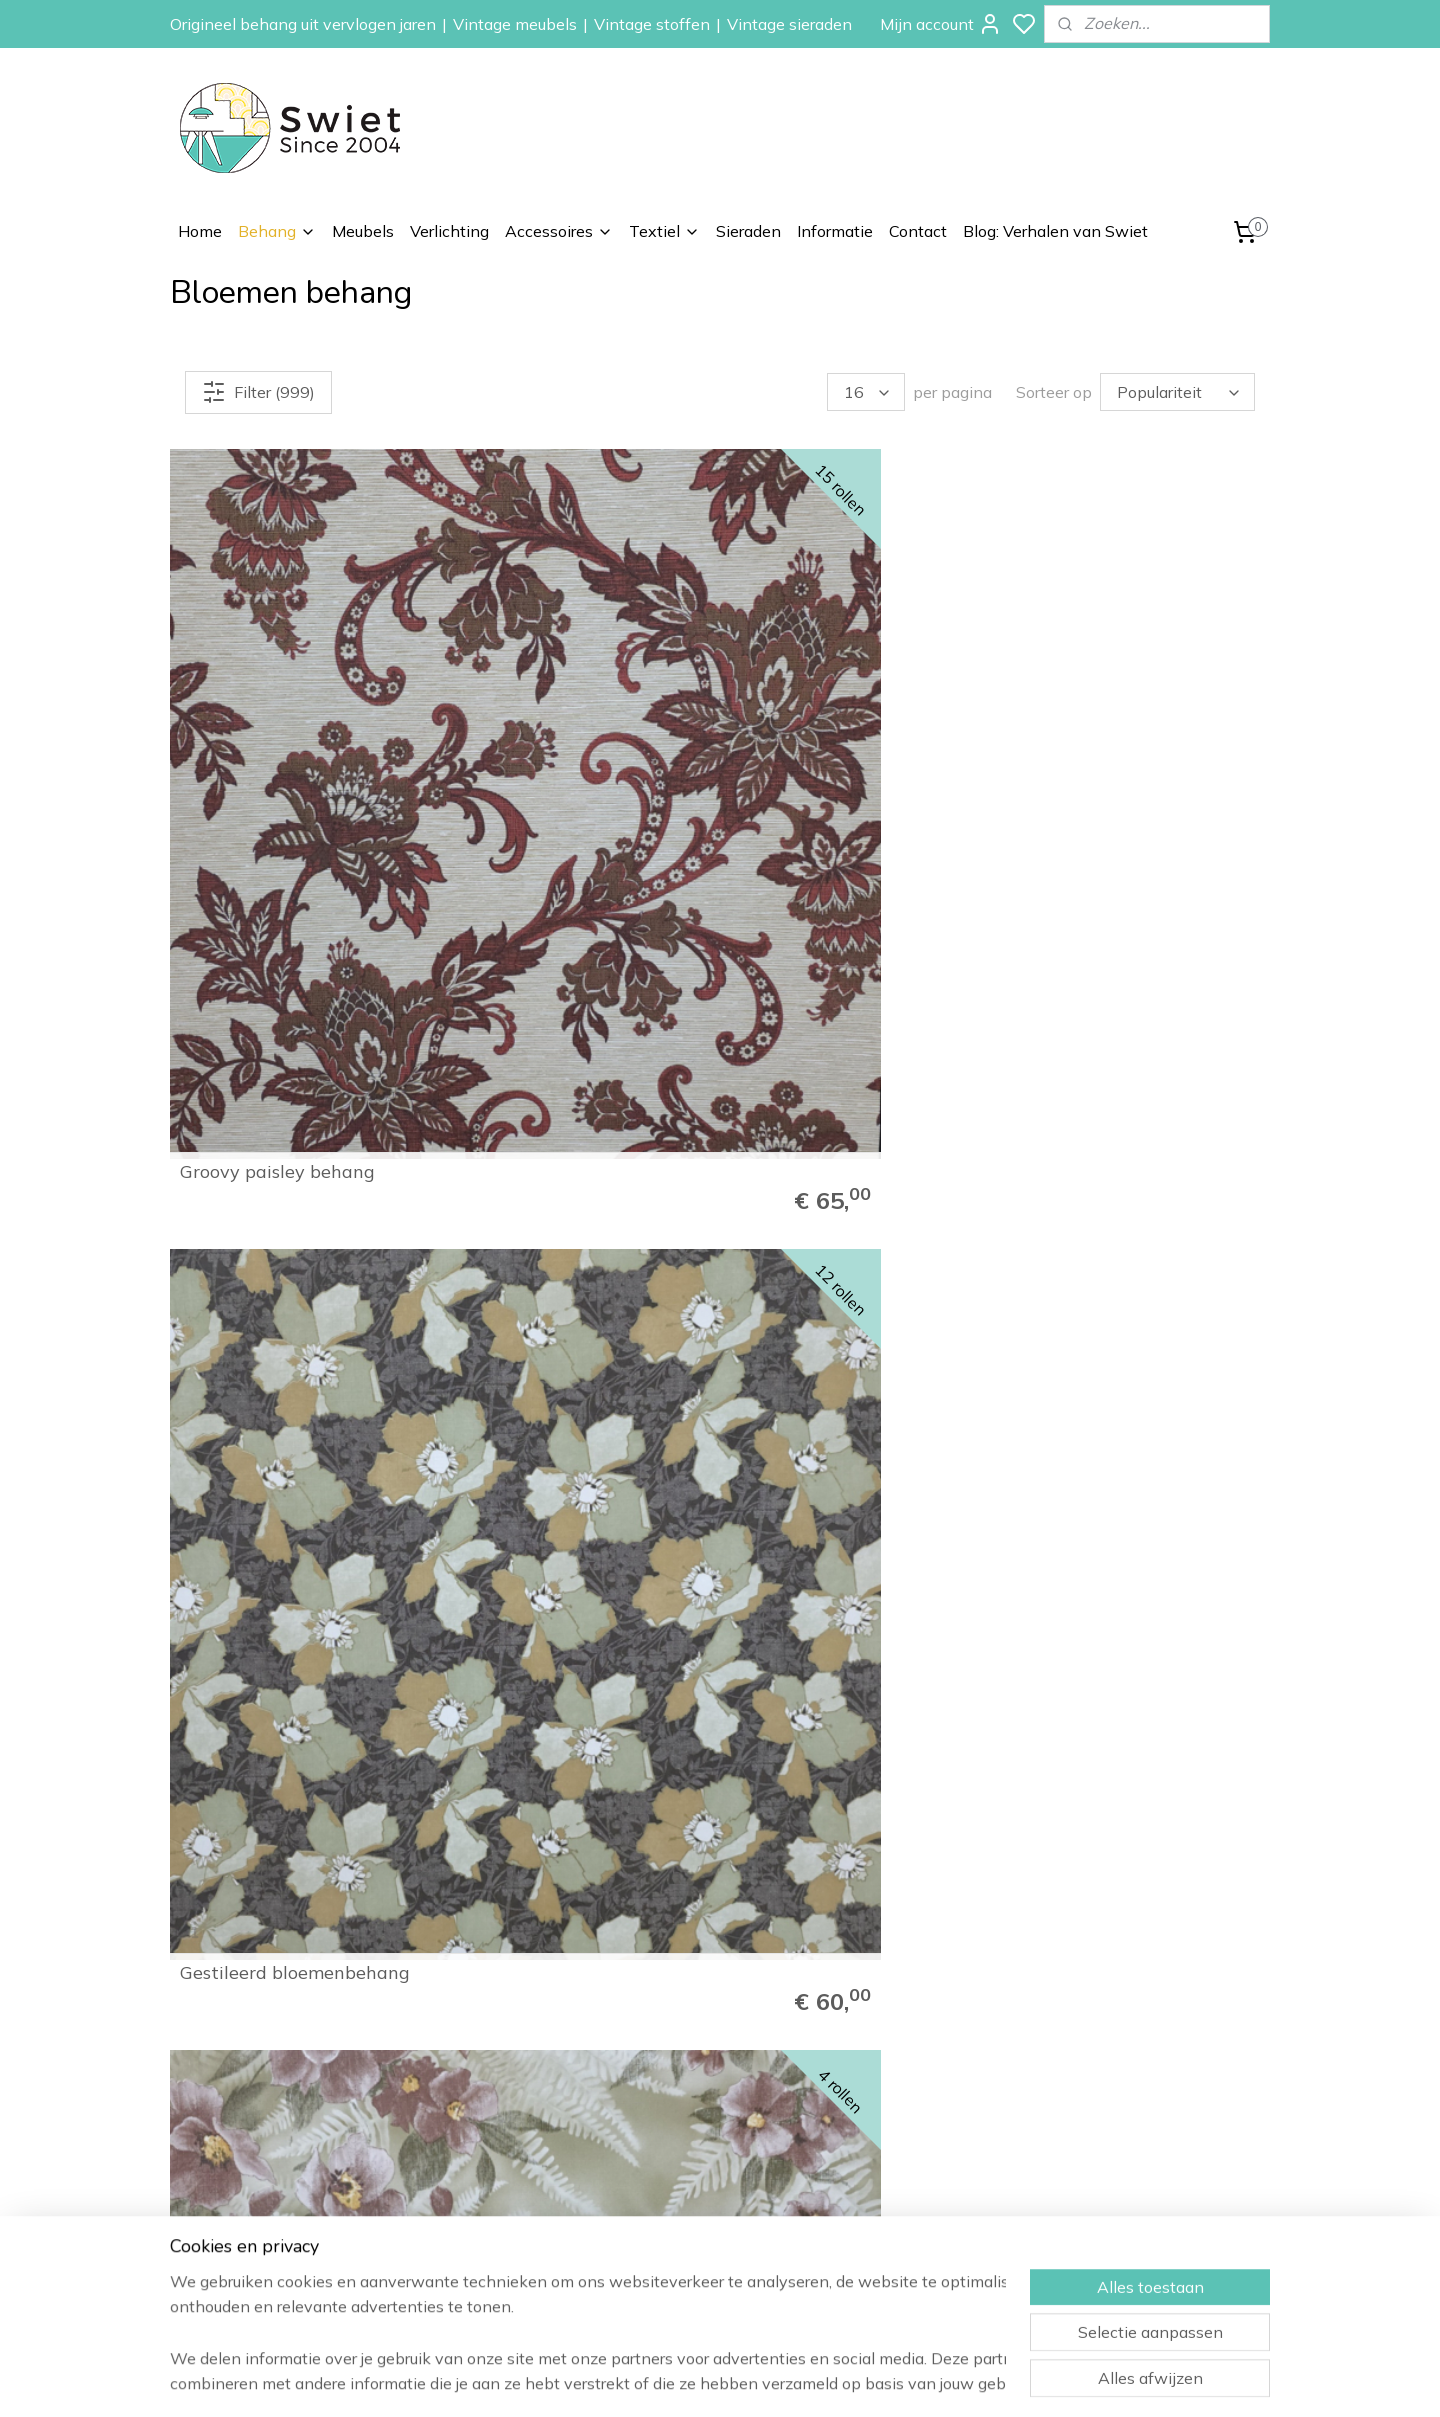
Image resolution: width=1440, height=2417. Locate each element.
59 (1025, 1903)
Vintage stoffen (652, 24)
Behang (277, 231)
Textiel (664, 231)
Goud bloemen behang (276, 1421)
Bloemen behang (895, 2090)
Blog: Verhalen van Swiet (1055, 231)
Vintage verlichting (901, 2202)
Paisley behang (890, 2113)
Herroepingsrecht (1116, 2135)
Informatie (835, 231)
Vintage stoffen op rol (912, 2247)
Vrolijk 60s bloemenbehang (295, 1771)
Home (200, 231)
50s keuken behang (1103, 1421)
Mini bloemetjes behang (842, 1421)
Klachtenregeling (1114, 2158)
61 (1113, 1903)
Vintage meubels (515, 24)
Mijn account (941, 24)
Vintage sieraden (789, 24)
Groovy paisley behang (277, 721)
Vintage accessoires (906, 2225)
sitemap (789, 2380)
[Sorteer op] (1177, 392)
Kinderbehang (885, 2135)
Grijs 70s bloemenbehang (1127, 1071)
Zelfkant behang (894, 2158)
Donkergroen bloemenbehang (249, 1062)
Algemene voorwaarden (1139, 2180)
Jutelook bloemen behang (569, 1771)
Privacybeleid (1103, 2202)
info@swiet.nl (272, 2230)
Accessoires (559, 231)
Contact (918, 231)
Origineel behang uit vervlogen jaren (303, 24)
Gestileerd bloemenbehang (575, 721)
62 (1157, 1903)
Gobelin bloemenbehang (564, 1071)
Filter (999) (258, 392)
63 (1201, 1903)
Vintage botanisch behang (854, 721)
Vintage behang (893, 2068)
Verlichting (449, 231)
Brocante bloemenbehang (570, 1421)
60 (1069, 1903)
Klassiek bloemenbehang (1125, 721)
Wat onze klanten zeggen (1146, 2090)
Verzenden (1095, 2113)
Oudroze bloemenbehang (847, 1071)
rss (827, 2380)
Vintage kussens (894, 2270)
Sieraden (748, 231)
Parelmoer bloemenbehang (855, 1771)
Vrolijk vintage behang (1116, 1771)
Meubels (363, 231)
